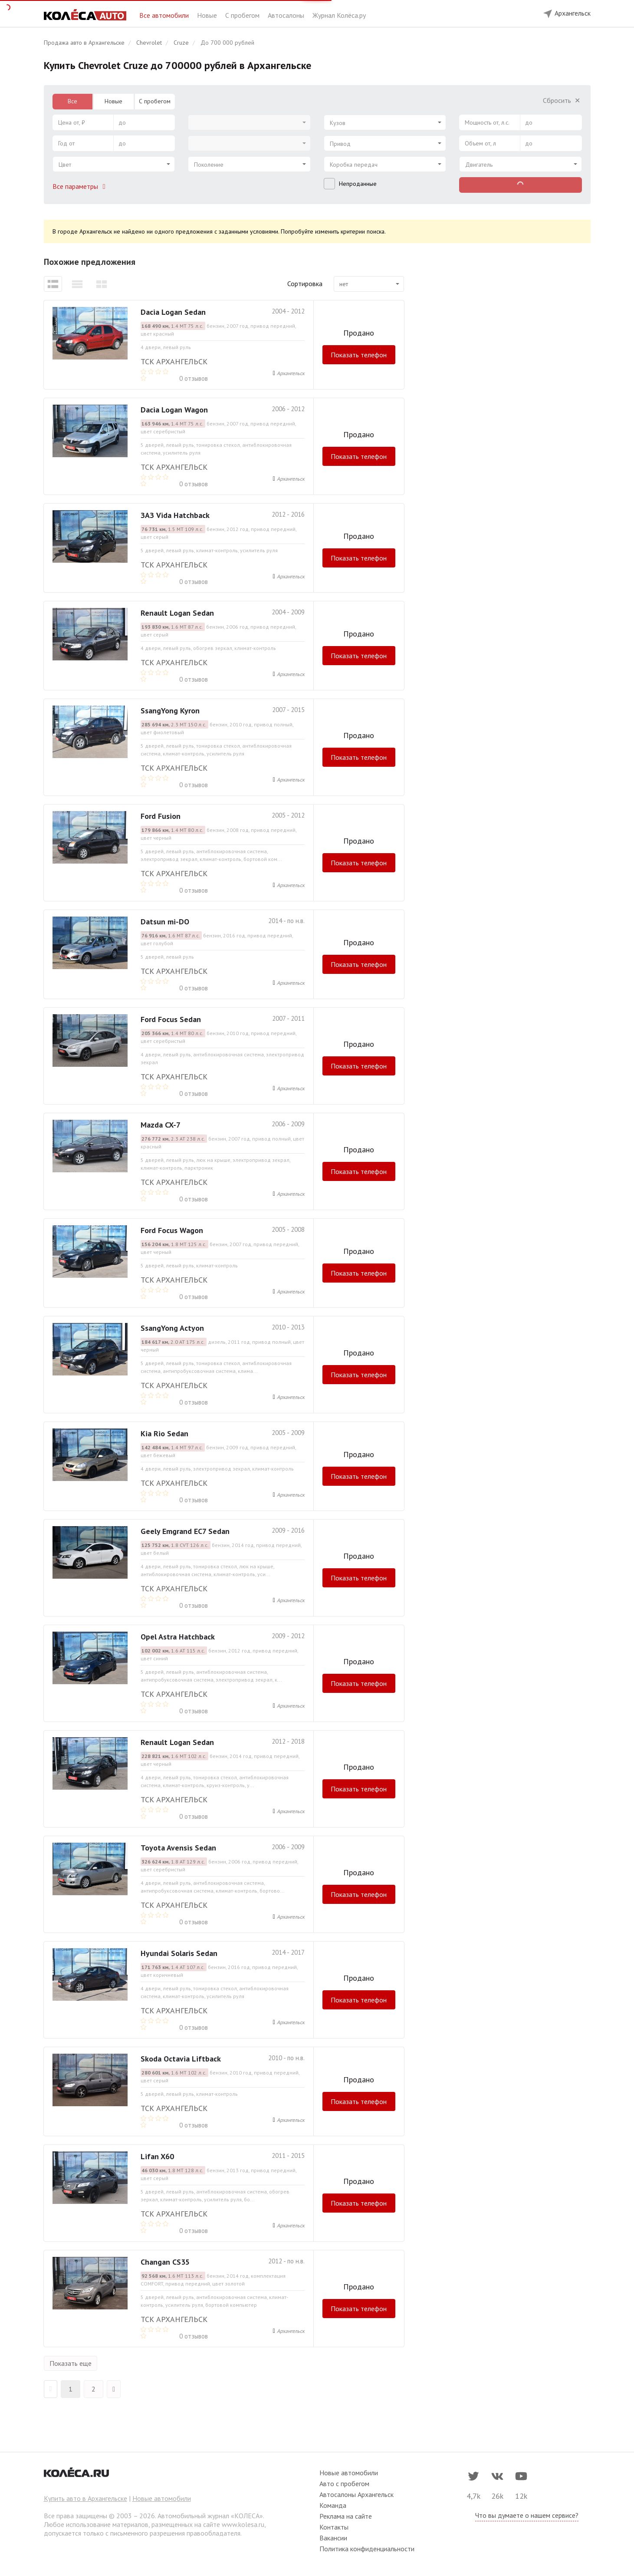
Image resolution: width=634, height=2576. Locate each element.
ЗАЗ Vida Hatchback (175, 515)
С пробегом (243, 15)
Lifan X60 (157, 2156)
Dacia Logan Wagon (174, 410)
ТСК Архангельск (174, 361)
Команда (332, 2505)
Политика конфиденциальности (366, 2548)
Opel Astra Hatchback (178, 1637)
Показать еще (70, 2363)
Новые (208, 15)
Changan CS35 (165, 2262)
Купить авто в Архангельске (85, 2498)
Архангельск (291, 373)
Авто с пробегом (344, 2483)
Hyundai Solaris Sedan (179, 1953)
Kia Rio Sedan (164, 1433)
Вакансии (333, 2537)
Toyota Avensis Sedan (178, 1848)
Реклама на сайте (345, 2516)
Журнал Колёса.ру (339, 15)
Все (72, 101)
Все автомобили (165, 15)
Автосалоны (287, 15)
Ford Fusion (161, 816)
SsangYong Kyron (170, 711)
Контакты (333, 2527)
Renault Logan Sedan (177, 613)
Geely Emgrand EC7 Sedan (185, 1531)
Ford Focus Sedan (171, 1019)
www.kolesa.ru (243, 2524)
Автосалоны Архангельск (356, 2494)
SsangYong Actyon (172, 1328)
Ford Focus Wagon (172, 1230)
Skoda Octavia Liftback (181, 2059)
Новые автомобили (161, 2498)
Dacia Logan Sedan (173, 312)
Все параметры (81, 186)
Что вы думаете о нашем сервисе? (526, 2515)
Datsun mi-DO (165, 922)
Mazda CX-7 (161, 1125)
